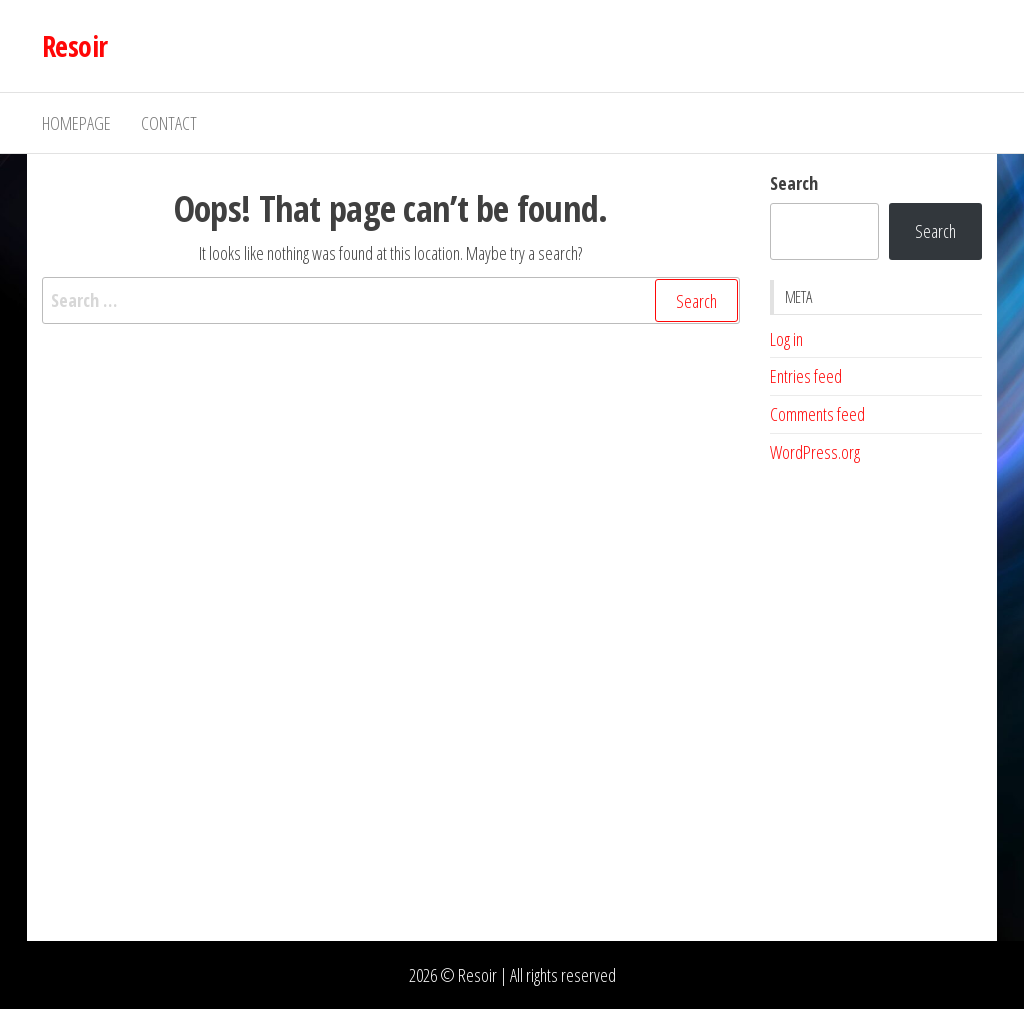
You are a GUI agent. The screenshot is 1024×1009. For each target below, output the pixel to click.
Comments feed (817, 414)
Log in (786, 339)
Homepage (76, 123)
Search (794, 183)
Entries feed (806, 376)
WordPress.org (815, 452)
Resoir (75, 46)
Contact (169, 123)
